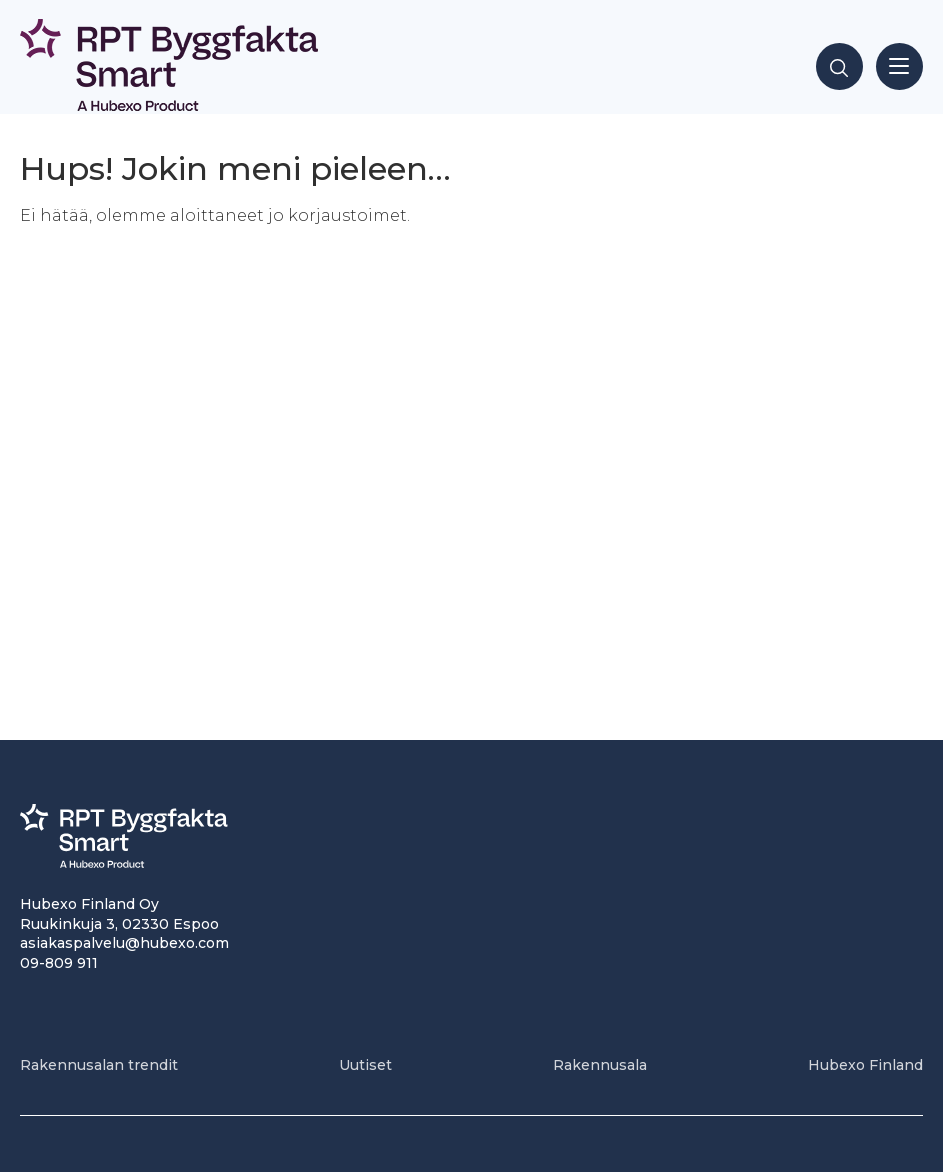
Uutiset (365, 1065)
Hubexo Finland (865, 1065)
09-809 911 (59, 963)
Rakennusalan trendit (99, 1065)
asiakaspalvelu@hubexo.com (124, 943)
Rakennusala (600, 1065)
